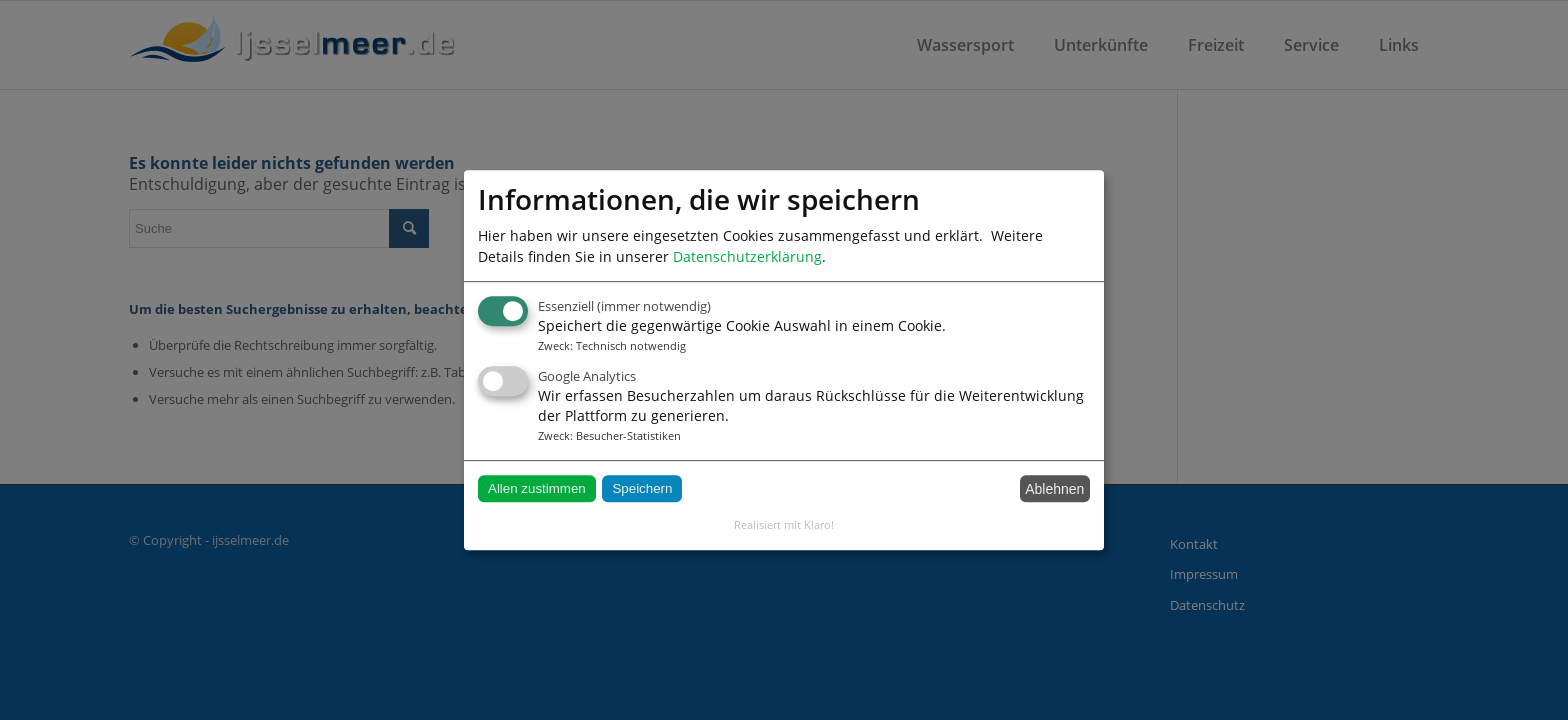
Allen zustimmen (537, 488)
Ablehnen (1054, 489)
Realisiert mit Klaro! (784, 524)
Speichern (642, 488)
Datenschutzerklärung (747, 256)
